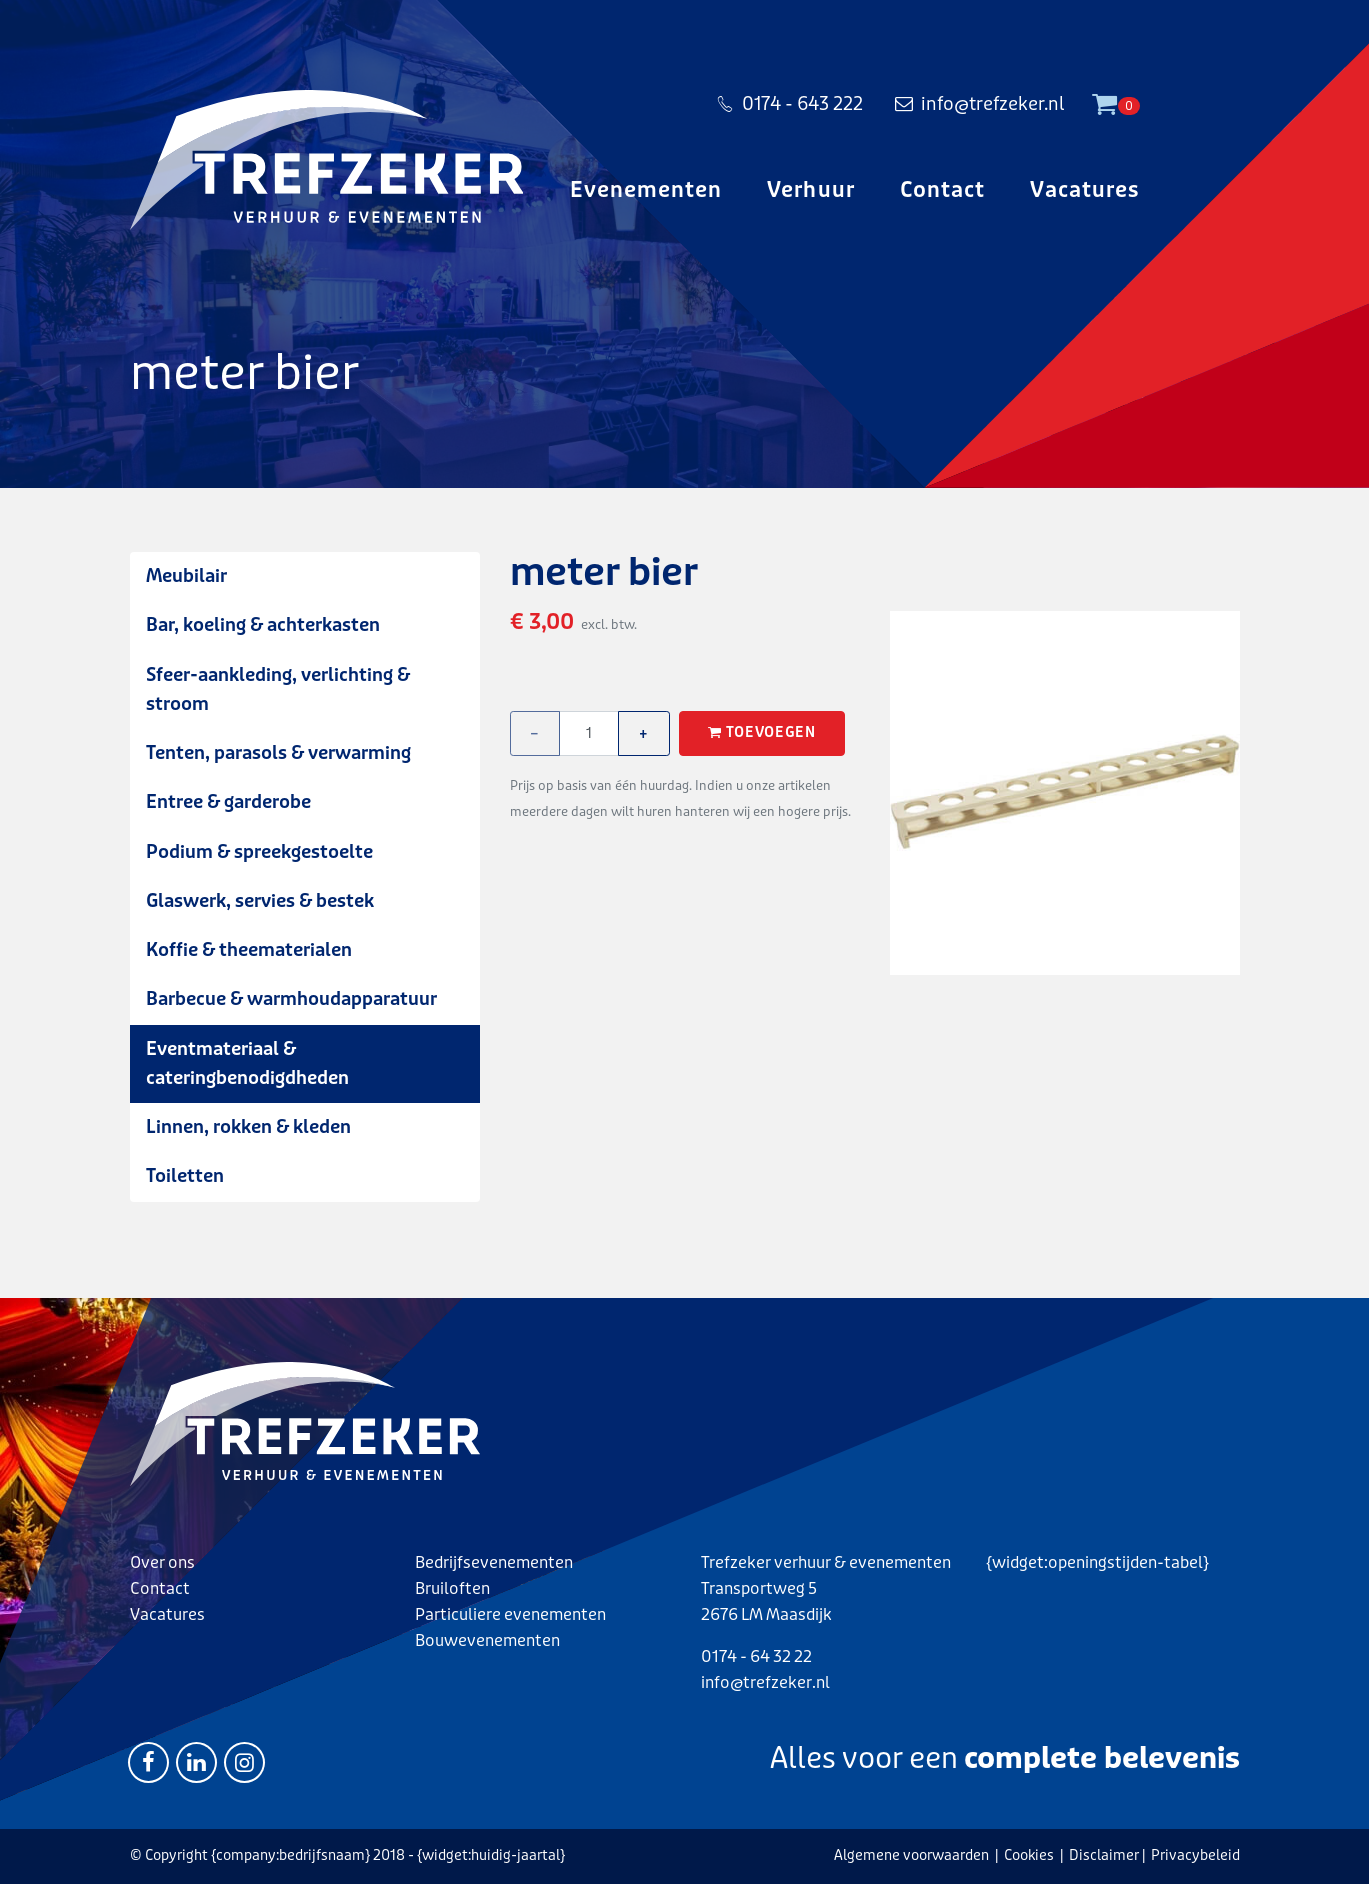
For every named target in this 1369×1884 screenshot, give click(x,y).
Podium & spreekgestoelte (259, 852)
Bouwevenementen (487, 1640)
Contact (942, 190)
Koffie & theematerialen (249, 950)
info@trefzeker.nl (979, 104)
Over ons (162, 1562)
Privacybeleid (1195, 1855)
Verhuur (810, 190)
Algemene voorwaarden (911, 1855)
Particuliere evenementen (510, 1614)
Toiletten (185, 1176)
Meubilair (186, 576)
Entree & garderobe (228, 802)
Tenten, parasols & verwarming (278, 753)
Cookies (1029, 1855)
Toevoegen (762, 733)
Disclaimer (1104, 1855)
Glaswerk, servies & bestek (260, 901)
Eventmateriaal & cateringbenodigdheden (247, 1063)
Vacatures (1084, 190)
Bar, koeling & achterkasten (263, 625)
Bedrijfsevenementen (494, 1562)
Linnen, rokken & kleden (248, 1127)
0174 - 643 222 (789, 104)
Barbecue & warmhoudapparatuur (291, 999)
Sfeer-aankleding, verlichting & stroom (278, 689)
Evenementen (646, 190)
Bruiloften (452, 1588)
